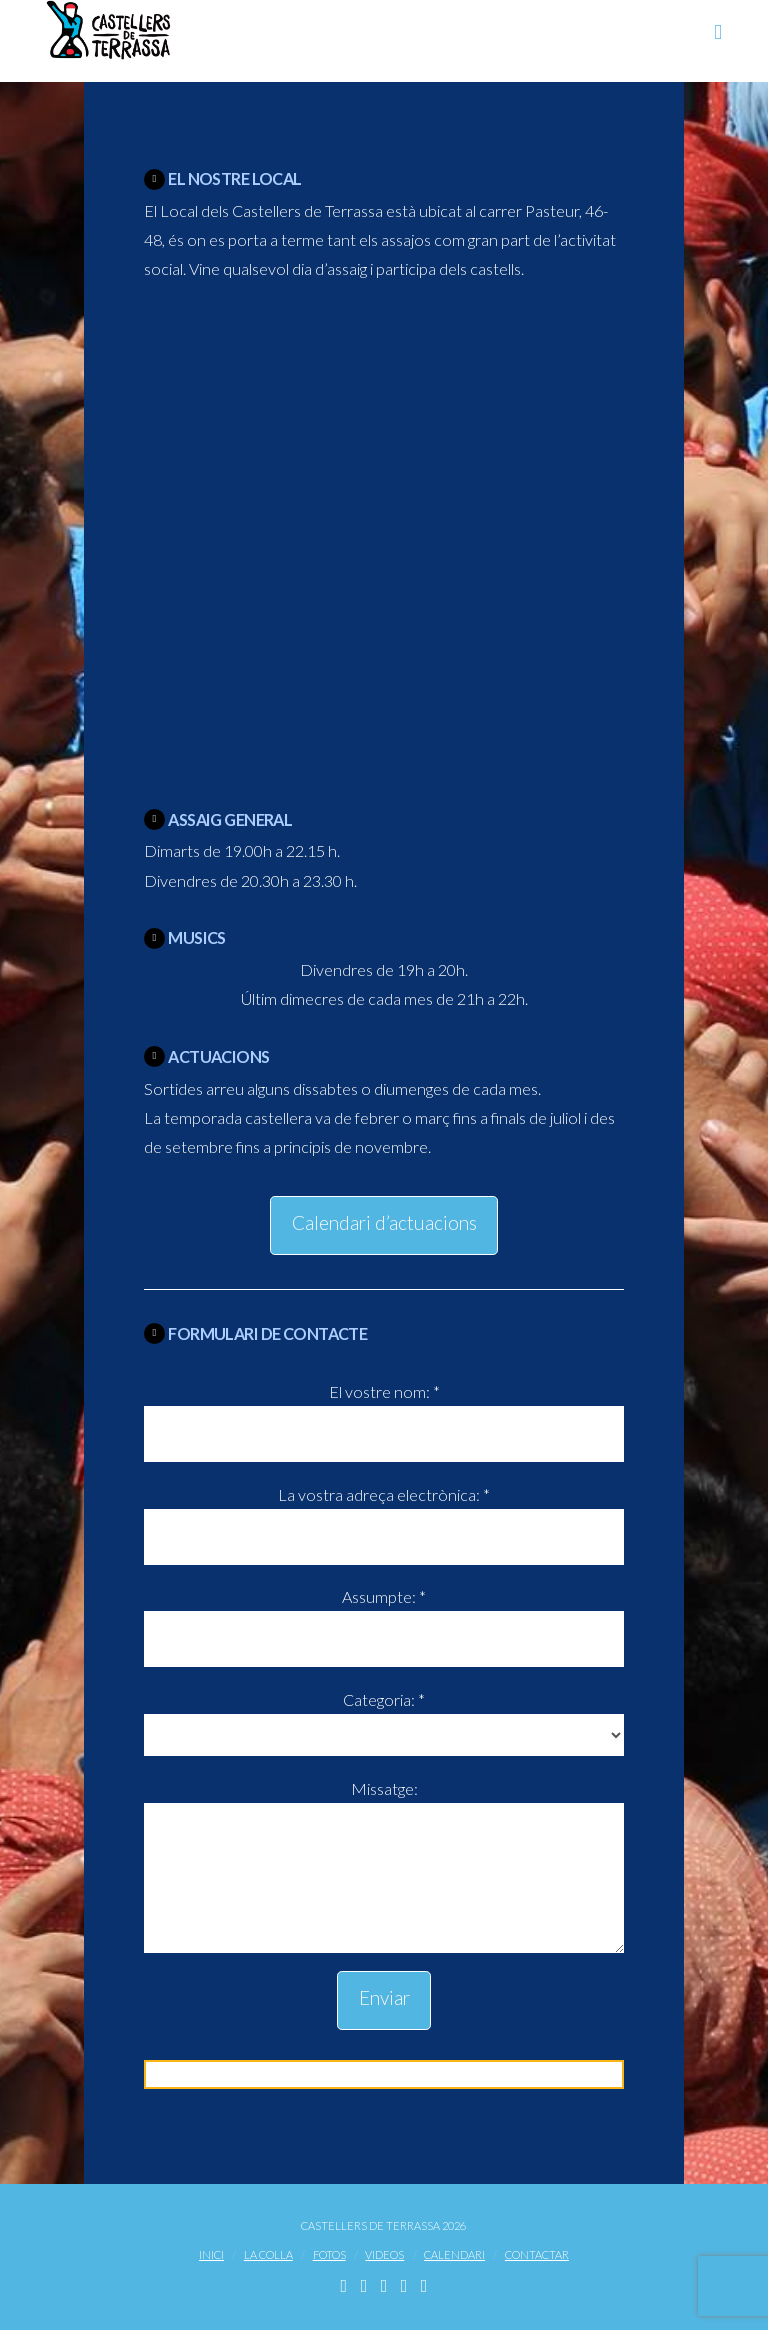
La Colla (268, 2254)
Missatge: (384, 1803)
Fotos (329, 2254)
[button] (718, 31)
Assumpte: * (384, 1618)
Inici (211, 2254)
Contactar (537, 2254)
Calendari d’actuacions (384, 1222)
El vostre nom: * (384, 1413)
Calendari (454, 2254)
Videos (384, 2254)
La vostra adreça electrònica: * (384, 1516)
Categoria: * (384, 1718)
